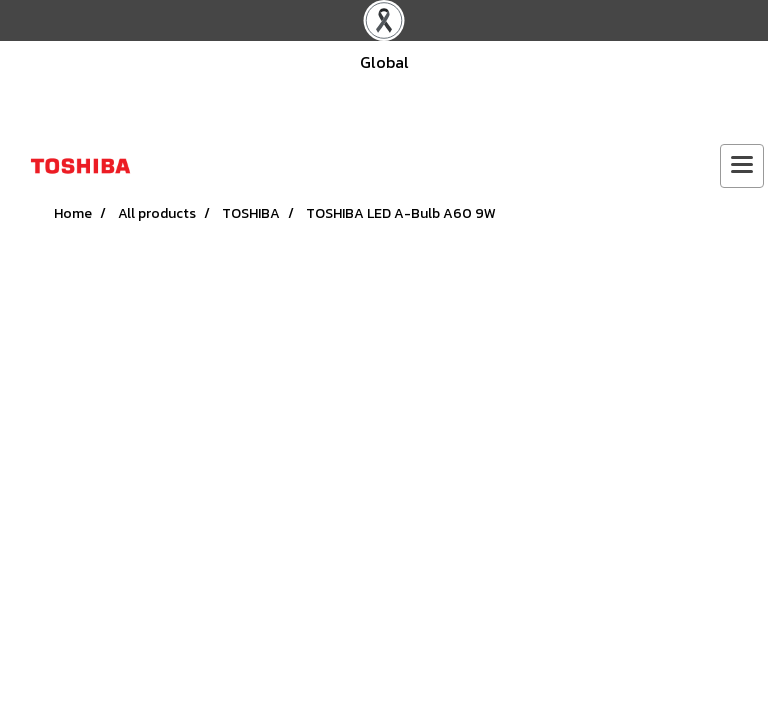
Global (384, 62)
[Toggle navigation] (742, 166)
